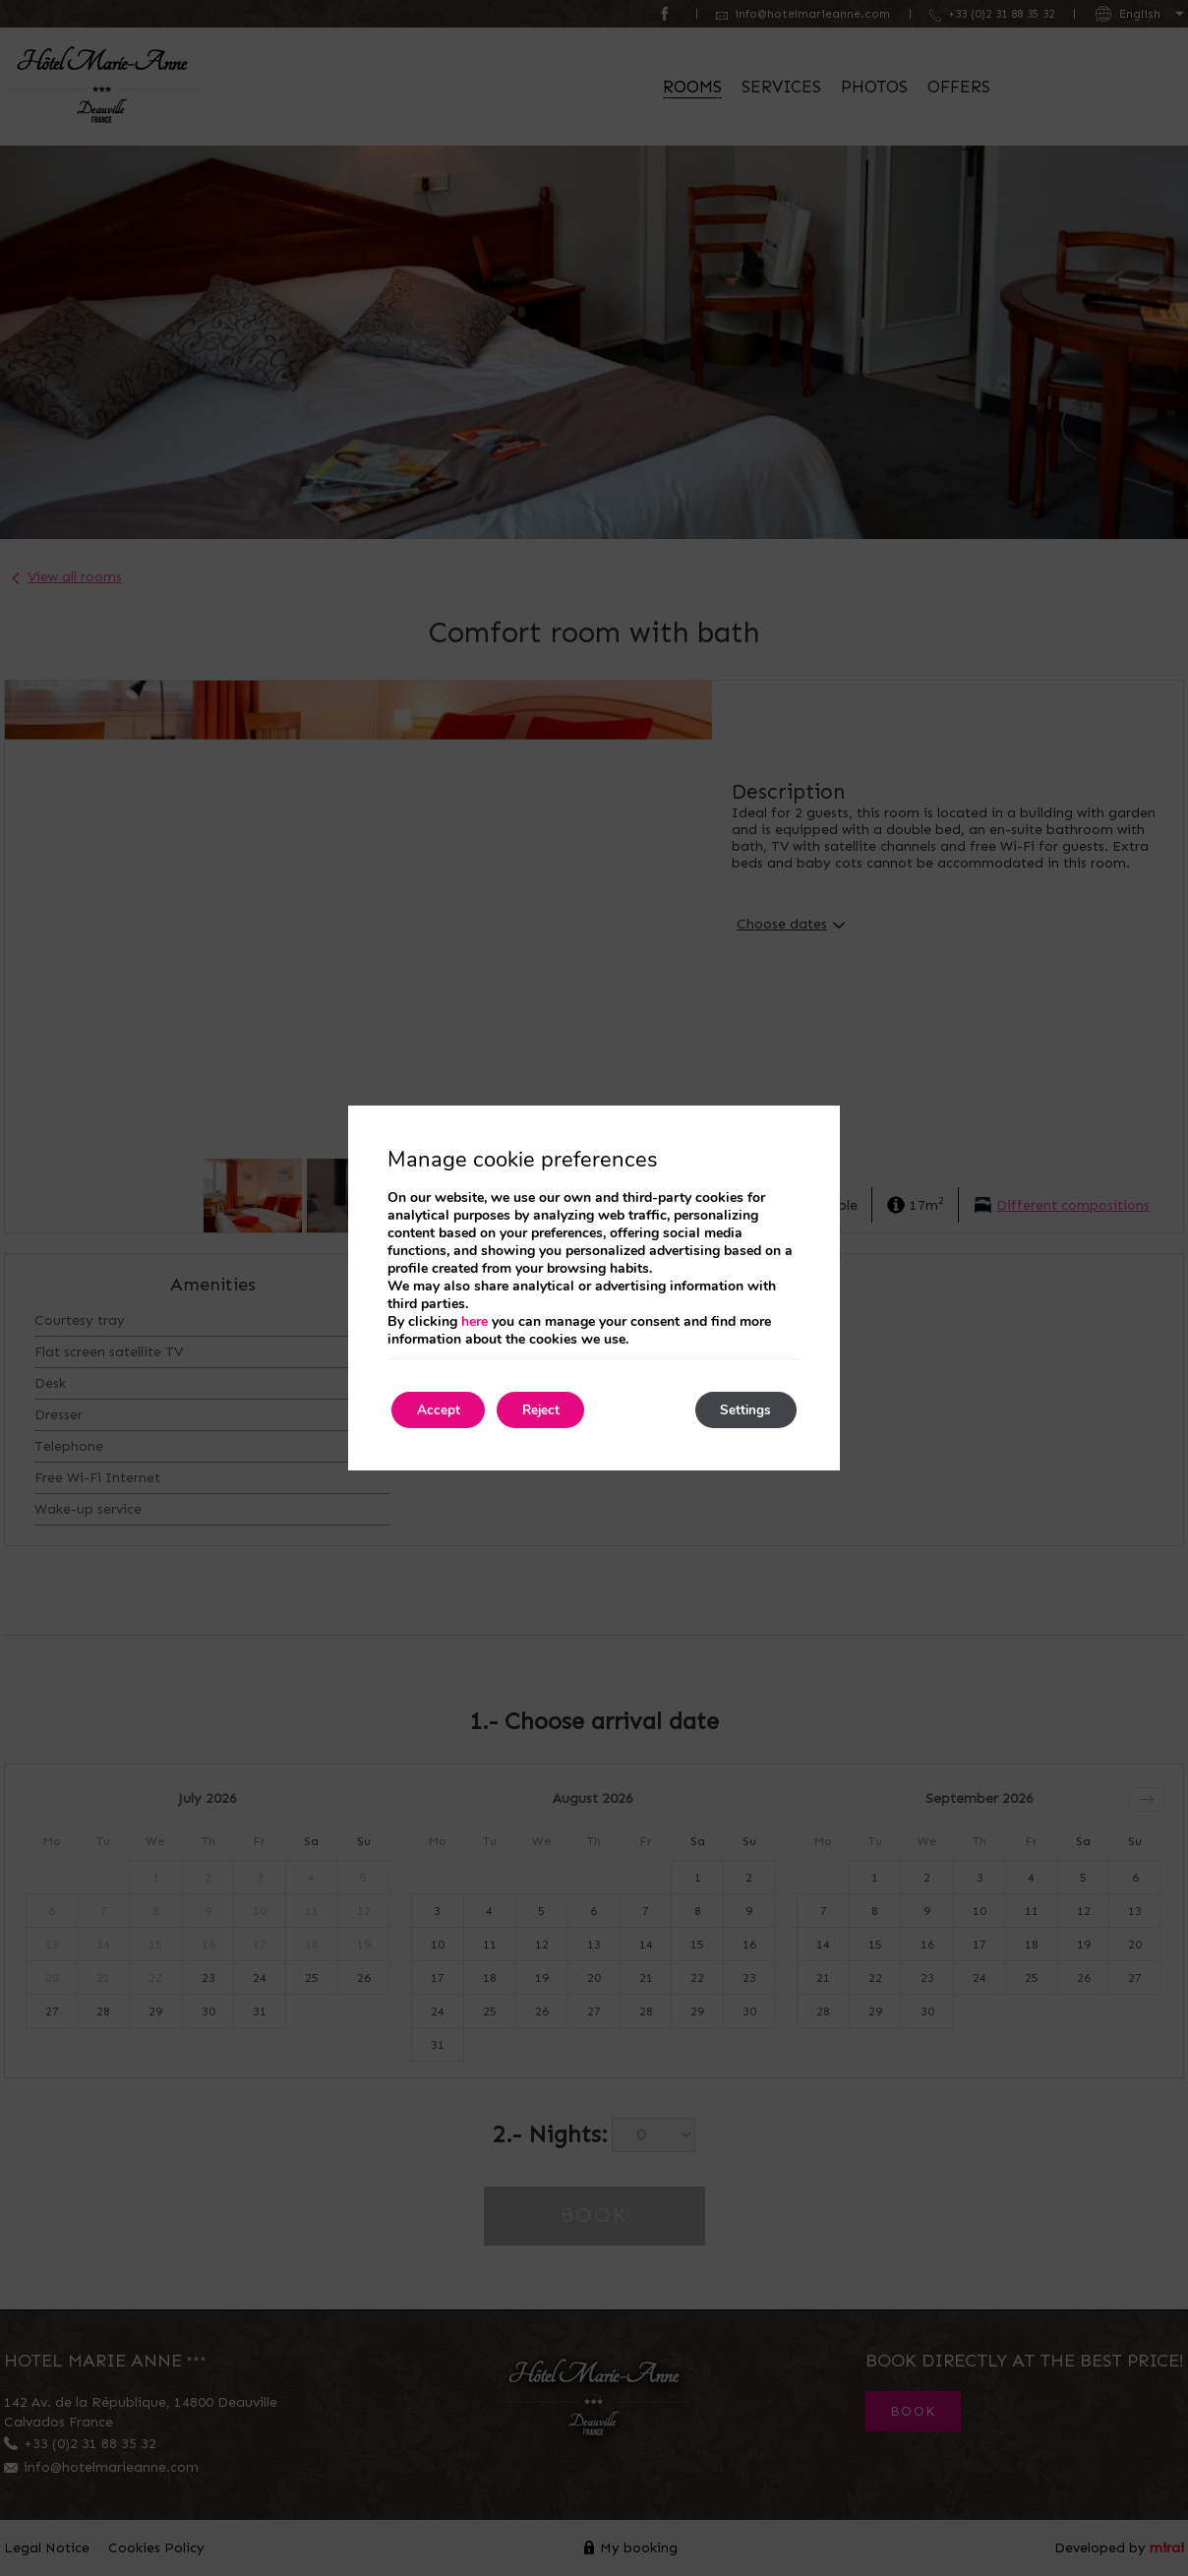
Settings (741, 1410)
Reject (554, 1410)
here (474, 1320)
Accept (442, 1410)
